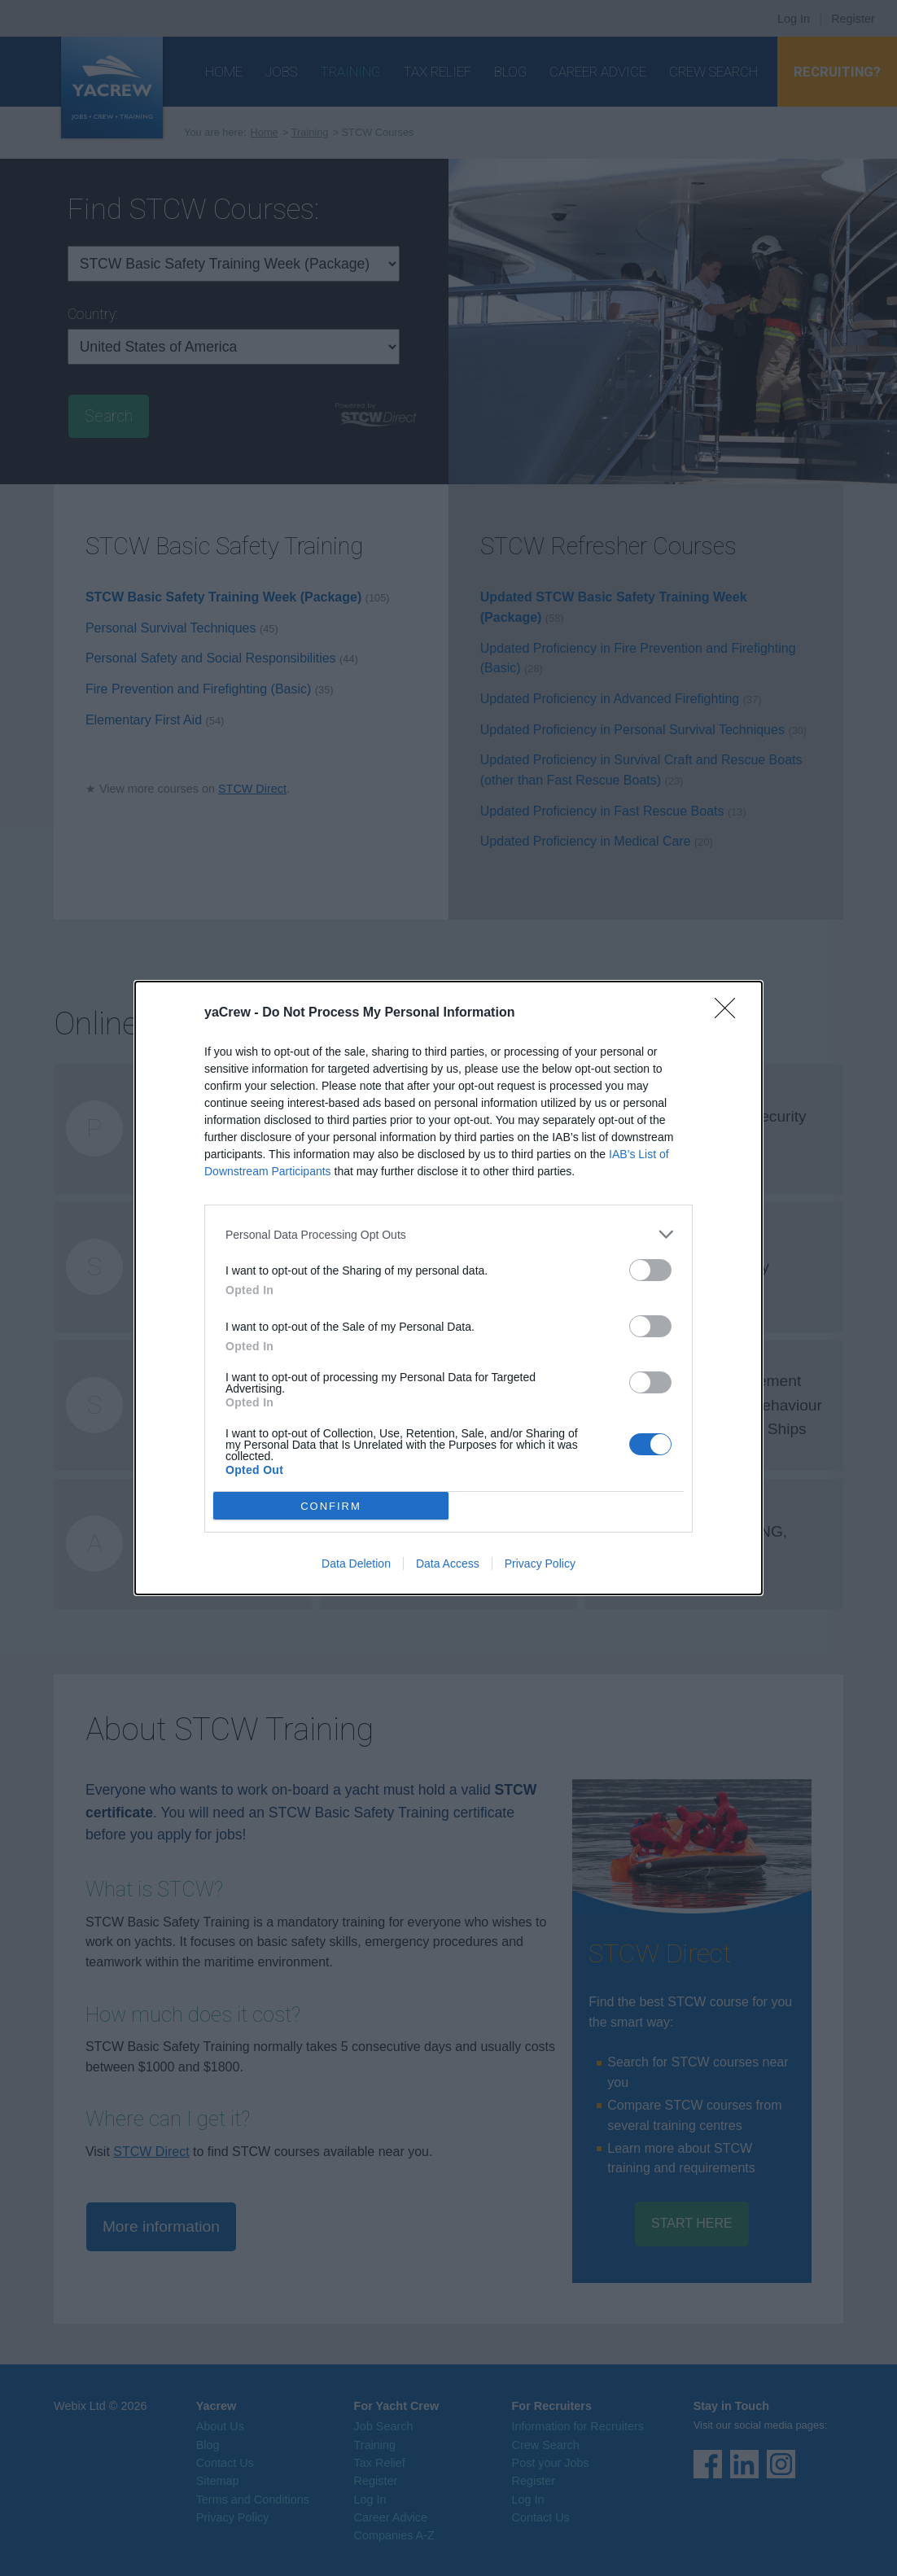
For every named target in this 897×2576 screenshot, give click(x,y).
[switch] (650, 1270)
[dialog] (448, 1288)
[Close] (730, 1013)
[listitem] (448, 1234)
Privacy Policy (540, 1563)
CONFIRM (330, 1505)
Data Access (447, 1563)
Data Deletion (356, 1563)
